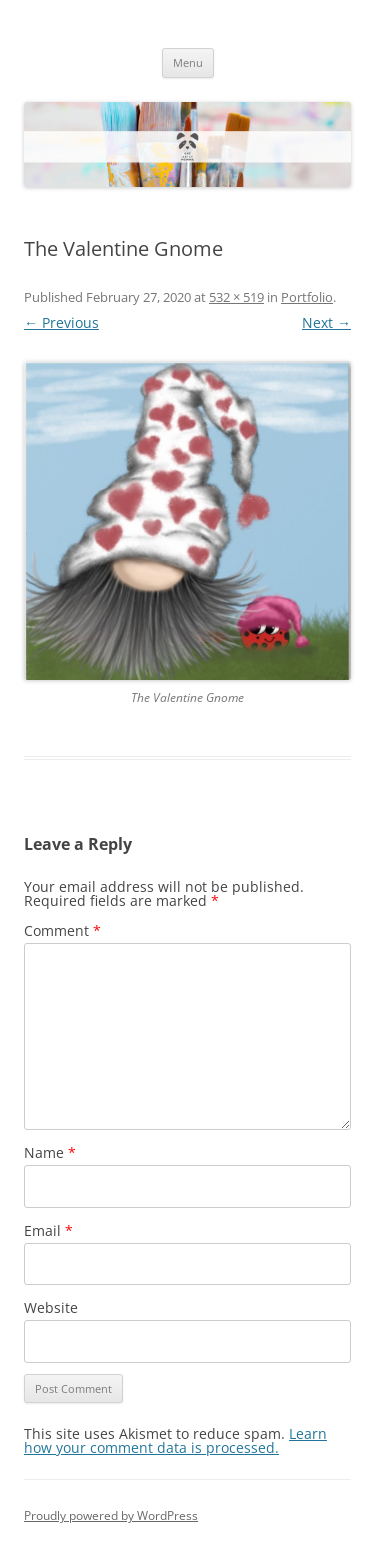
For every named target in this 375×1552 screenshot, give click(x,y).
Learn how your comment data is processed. (175, 1440)
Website (51, 1307)
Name (50, 1152)
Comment (62, 930)
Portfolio (307, 297)
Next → (326, 322)
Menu (188, 62)
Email (48, 1230)
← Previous (61, 322)
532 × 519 (236, 297)
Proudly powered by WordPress (111, 1515)
